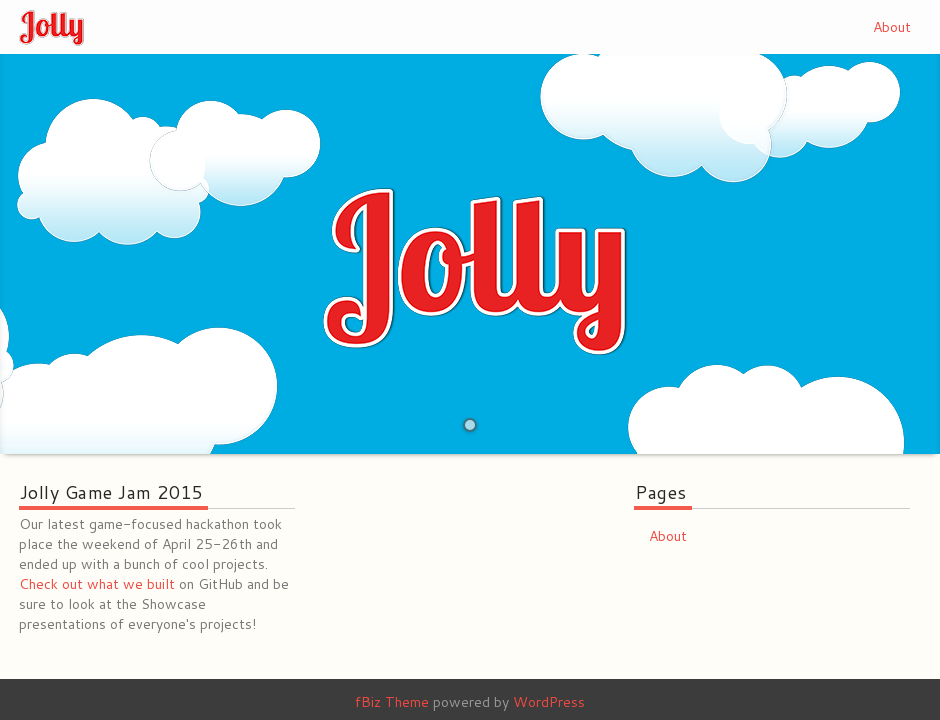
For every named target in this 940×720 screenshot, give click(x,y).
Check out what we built (97, 584)
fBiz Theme (392, 702)
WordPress (549, 702)
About (892, 27)
